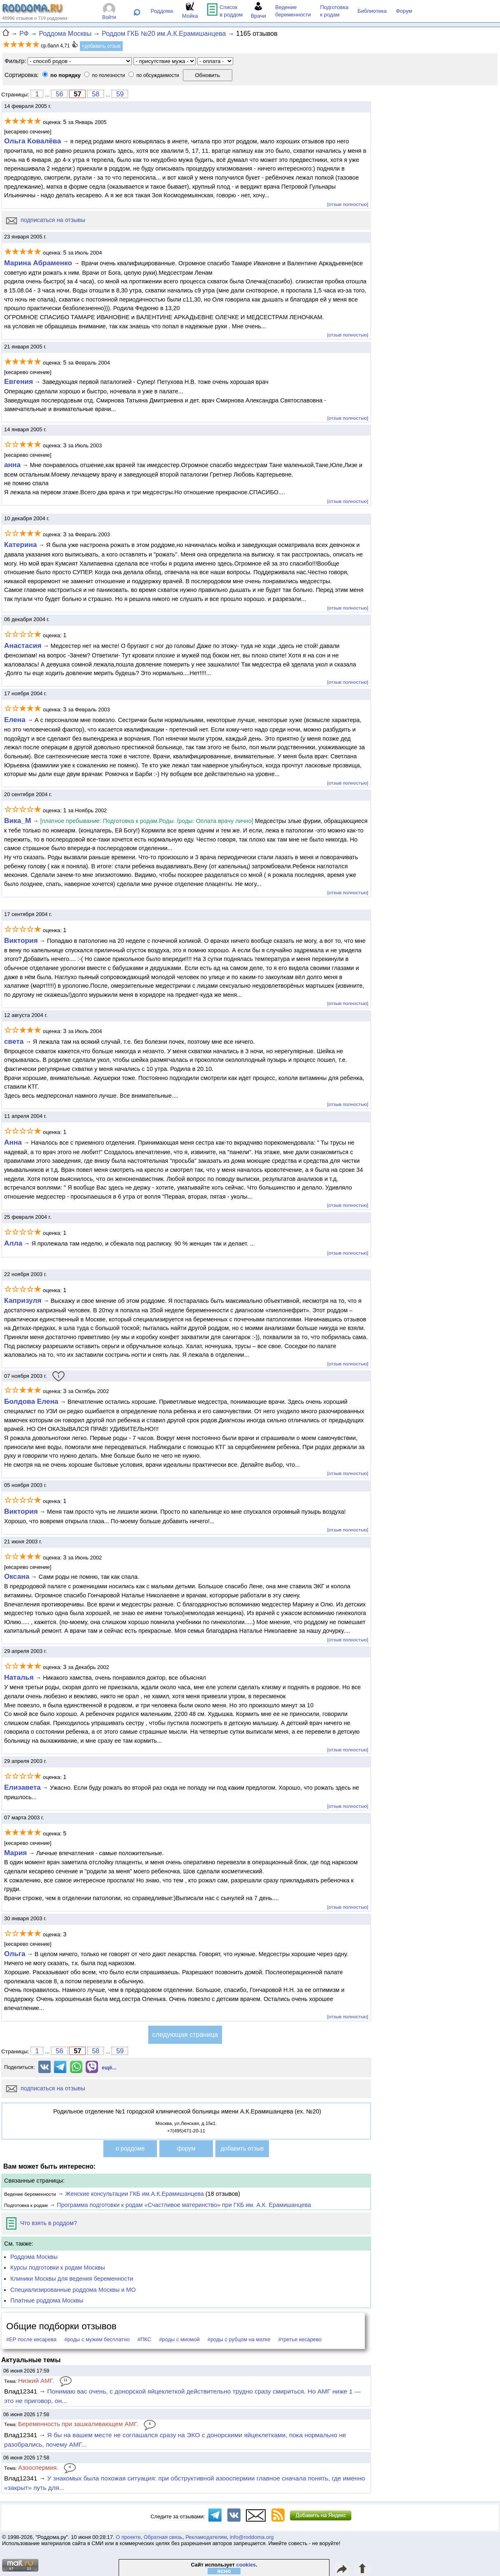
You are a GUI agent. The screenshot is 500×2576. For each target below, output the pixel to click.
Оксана (16, 1576)
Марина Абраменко (38, 263)
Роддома (162, 11)
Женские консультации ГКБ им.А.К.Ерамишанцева (134, 2193)
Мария (15, 1853)
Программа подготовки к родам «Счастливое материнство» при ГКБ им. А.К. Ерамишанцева (184, 2205)
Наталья (19, 1677)
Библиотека (372, 11)
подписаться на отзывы (45, 220)
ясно (224, 2571)
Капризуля (23, 1300)
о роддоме (130, 2148)
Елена (15, 719)
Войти (109, 17)
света (13, 1041)
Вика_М (17, 820)
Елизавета (22, 1787)
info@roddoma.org (251, 2537)
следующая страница (185, 2034)
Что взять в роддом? (41, 2223)
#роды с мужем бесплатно (97, 2339)
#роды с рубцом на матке (239, 2339)
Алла (13, 1243)
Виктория (21, 940)
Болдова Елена (31, 1401)
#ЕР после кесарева (31, 2339)
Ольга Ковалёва (32, 141)
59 (120, 94)
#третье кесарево (300, 2339)
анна (12, 465)
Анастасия (22, 645)
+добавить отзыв (101, 46)
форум (186, 2148)
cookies (246, 2565)
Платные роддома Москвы (46, 2300)
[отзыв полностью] (347, 204)
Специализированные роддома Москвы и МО (73, 2289)
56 (59, 94)
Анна (13, 1142)
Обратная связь (163, 2537)
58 (95, 94)
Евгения (18, 381)
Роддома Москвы (34, 2256)
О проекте (128, 2537)
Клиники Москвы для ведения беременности (71, 2278)
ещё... (109, 2067)
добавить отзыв (242, 2148)
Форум (404, 11)
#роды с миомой (179, 2339)
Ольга (15, 1954)
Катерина (20, 544)
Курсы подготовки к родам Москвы (57, 2267)
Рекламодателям (206, 2537)
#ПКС (144, 2339)
